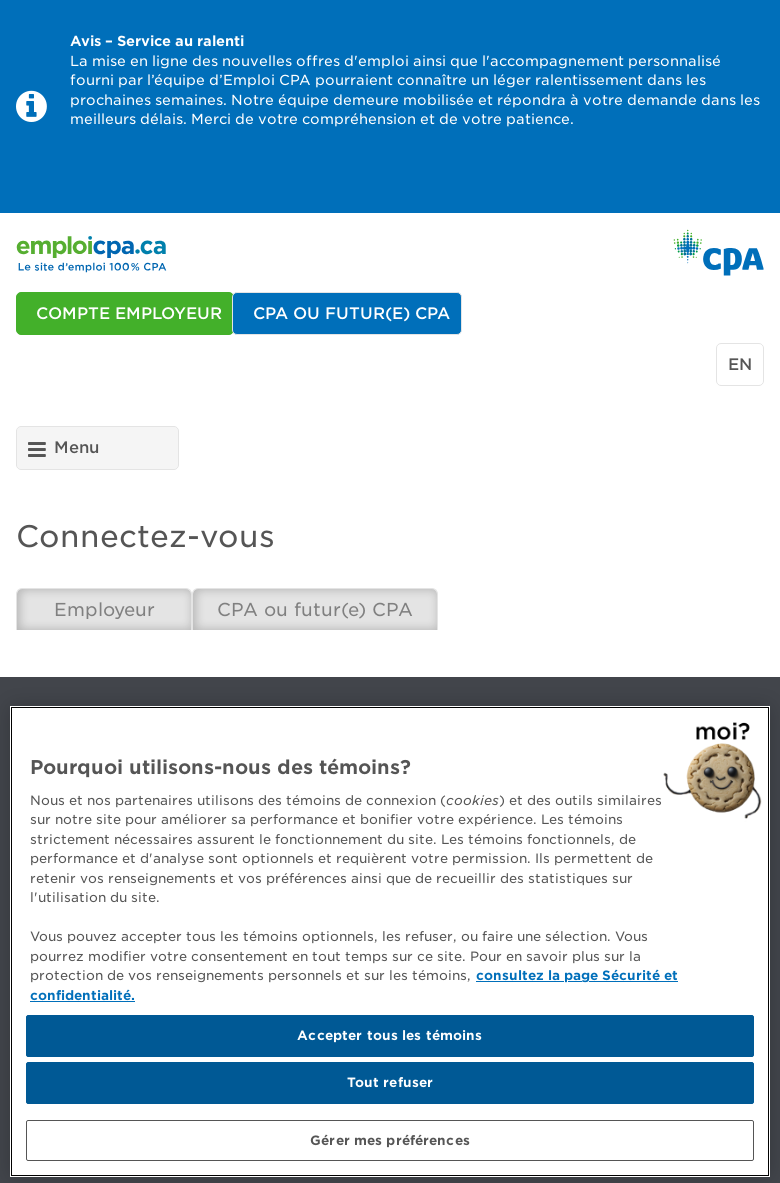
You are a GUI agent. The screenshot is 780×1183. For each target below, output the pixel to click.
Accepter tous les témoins (389, 1042)
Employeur (104, 609)
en (740, 364)
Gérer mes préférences (390, 1146)
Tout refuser (390, 1088)
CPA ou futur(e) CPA (315, 609)
